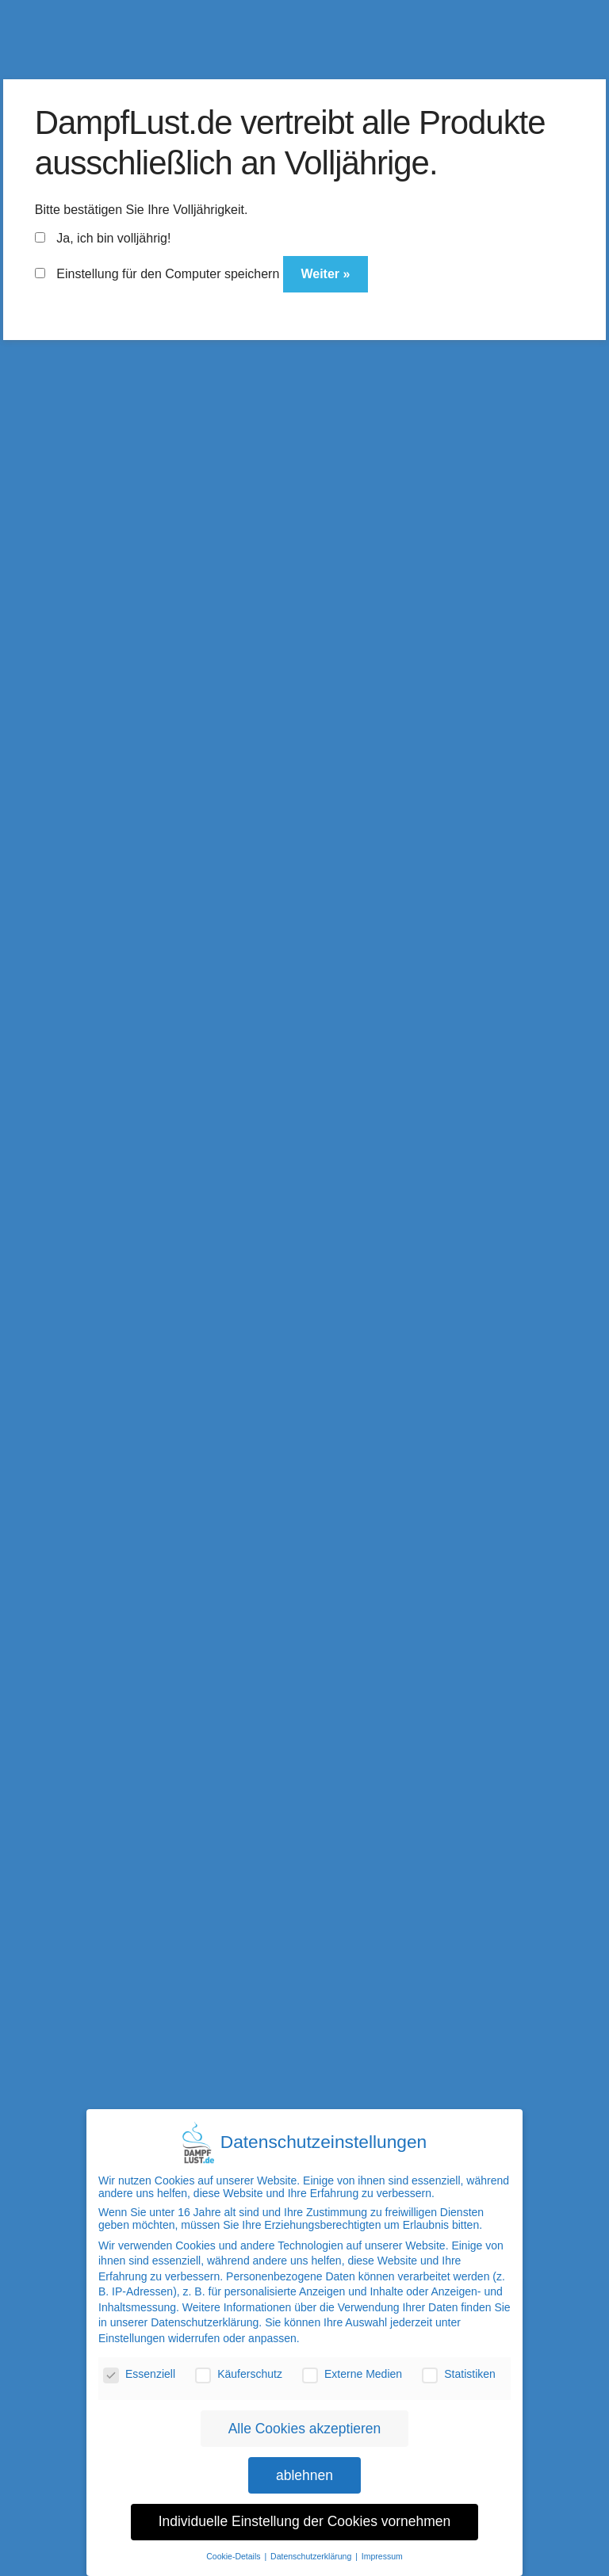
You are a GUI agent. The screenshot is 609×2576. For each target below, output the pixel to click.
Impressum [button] (382, 2554)
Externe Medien (352, 2371)
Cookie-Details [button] (234, 2554)
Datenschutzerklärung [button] (312, 2554)
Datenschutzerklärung (205, 2320)
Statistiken (459, 2371)
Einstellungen (131, 2335)
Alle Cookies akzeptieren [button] (304, 2425)
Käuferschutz (238, 2371)
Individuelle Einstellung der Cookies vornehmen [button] (305, 2519)
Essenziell (139, 2371)
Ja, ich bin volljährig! (103, 238)
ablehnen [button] (304, 2472)
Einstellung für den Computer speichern (157, 274)
